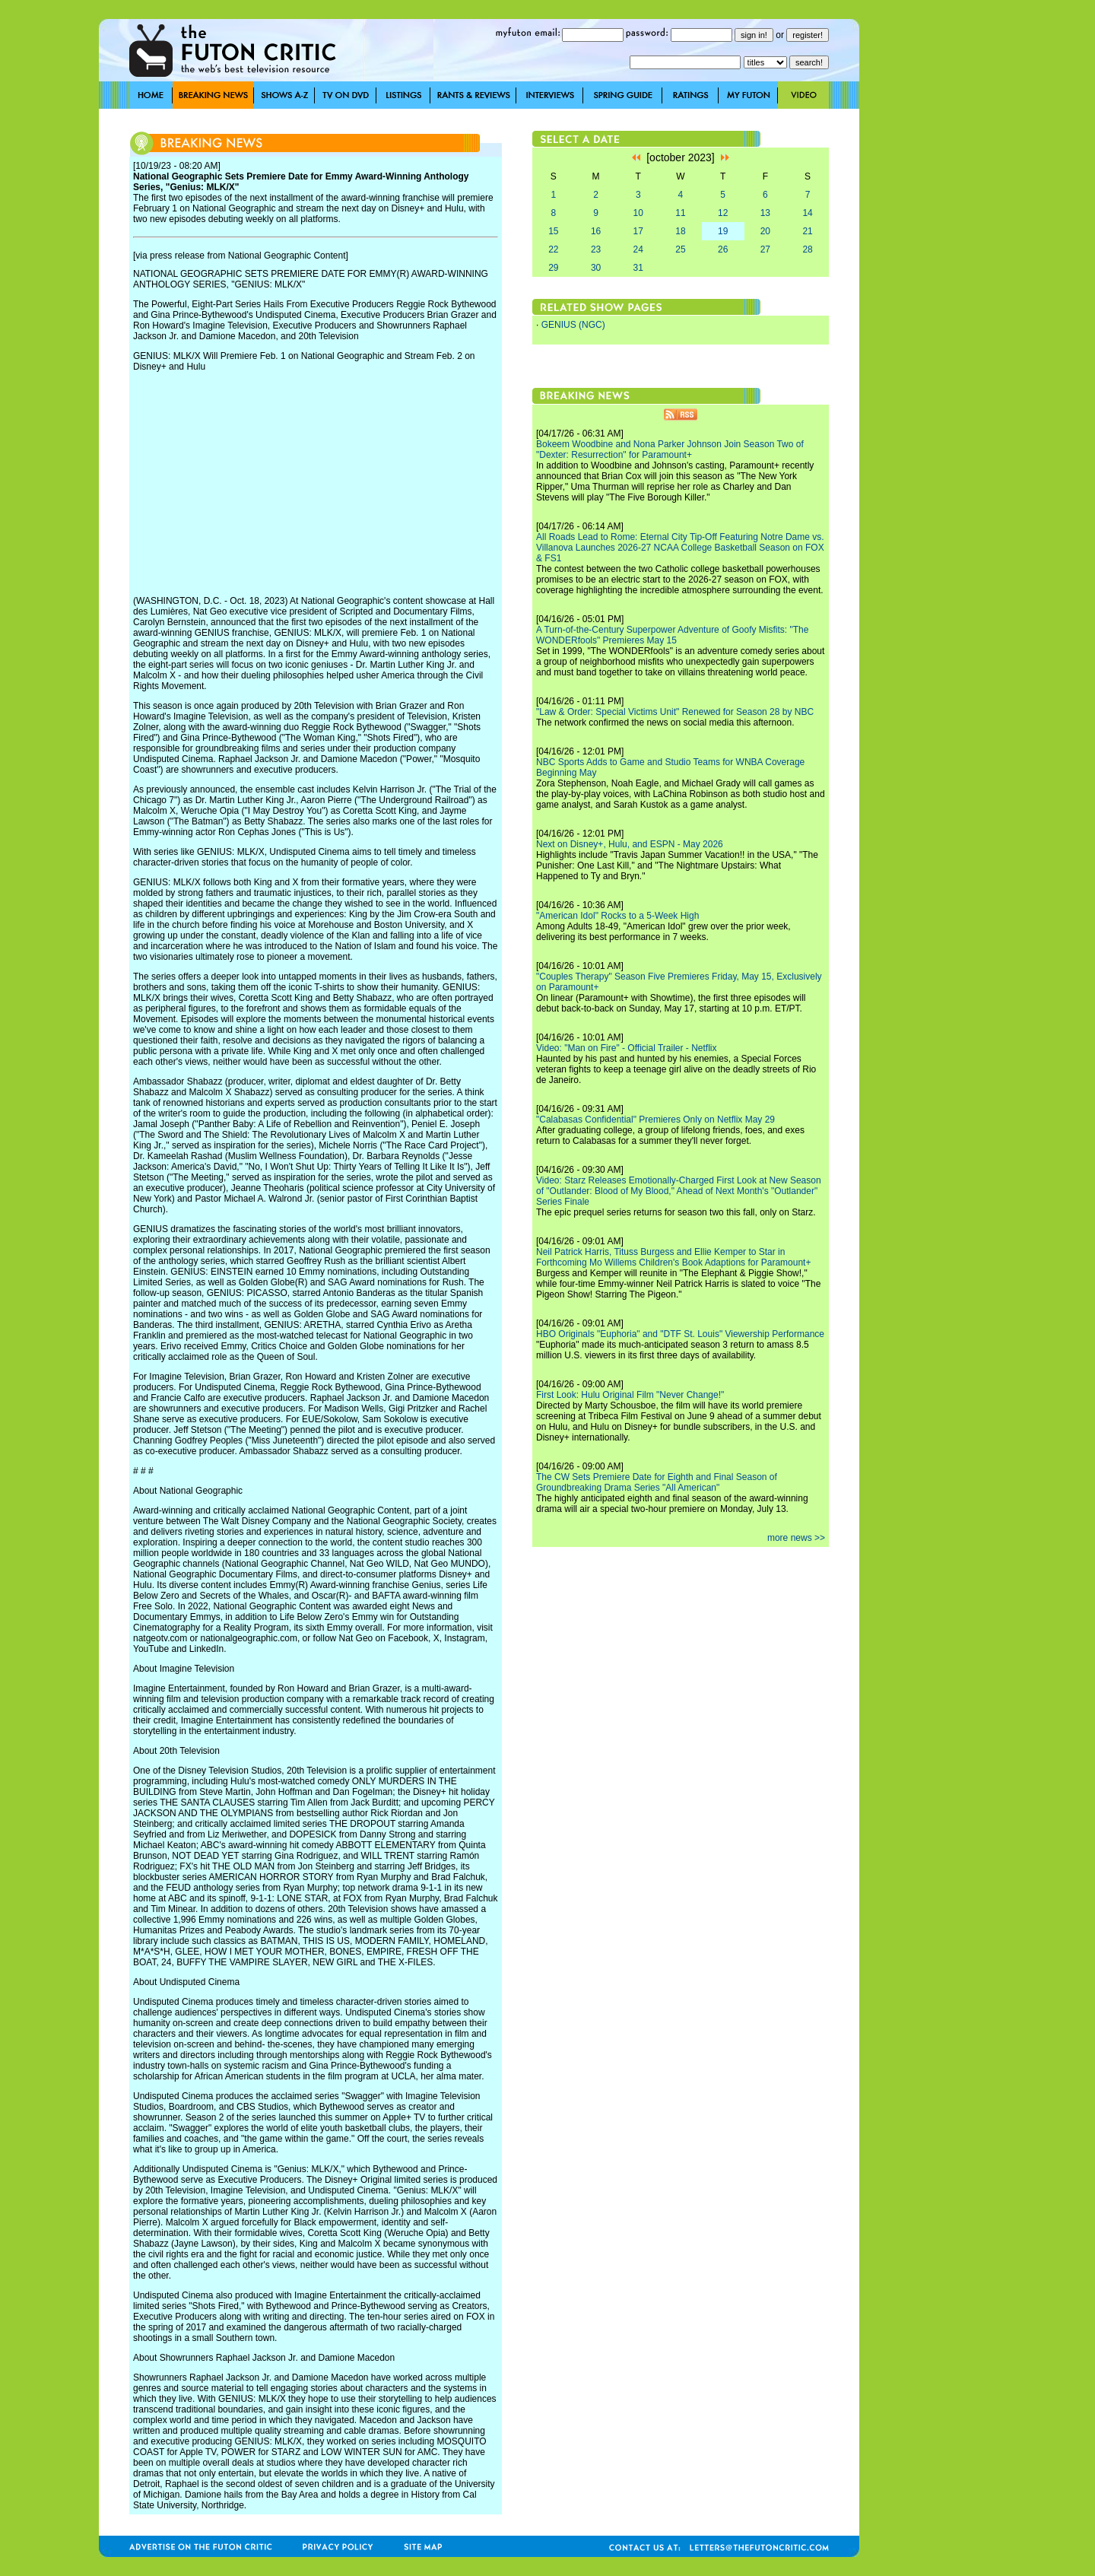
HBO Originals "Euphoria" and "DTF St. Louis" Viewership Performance (680, 1334)
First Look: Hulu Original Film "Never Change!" (630, 1395)
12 (723, 213)
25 (680, 249)
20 (765, 231)
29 (553, 267)
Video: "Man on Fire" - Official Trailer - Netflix (626, 1048)
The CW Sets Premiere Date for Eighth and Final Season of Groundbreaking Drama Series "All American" (656, 1482)
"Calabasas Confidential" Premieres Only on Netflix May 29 (655, 1119)
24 (638, 249)
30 (596, 267)
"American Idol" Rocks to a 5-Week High (617, 915)
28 (807, 249)
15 (553, 231)
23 (596, 249)
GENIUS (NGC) (573, 324)
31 (638, 267)
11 (680, 213)
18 (680, 231)
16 (596, 231)
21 (807, 231)
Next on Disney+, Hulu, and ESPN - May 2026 (629, 844)
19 (723, 231)
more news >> (796, 1538)
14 (807, 213)
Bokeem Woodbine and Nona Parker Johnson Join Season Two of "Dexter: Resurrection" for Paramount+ (670, 449)
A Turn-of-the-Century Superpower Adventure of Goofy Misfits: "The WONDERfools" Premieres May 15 (672, 635)
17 (638, 231)
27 (765, 249)
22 (553, 249)
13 (765, 213)
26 (723, 249)
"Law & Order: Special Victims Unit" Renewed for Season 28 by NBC (675, 712)
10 (638, 213)
